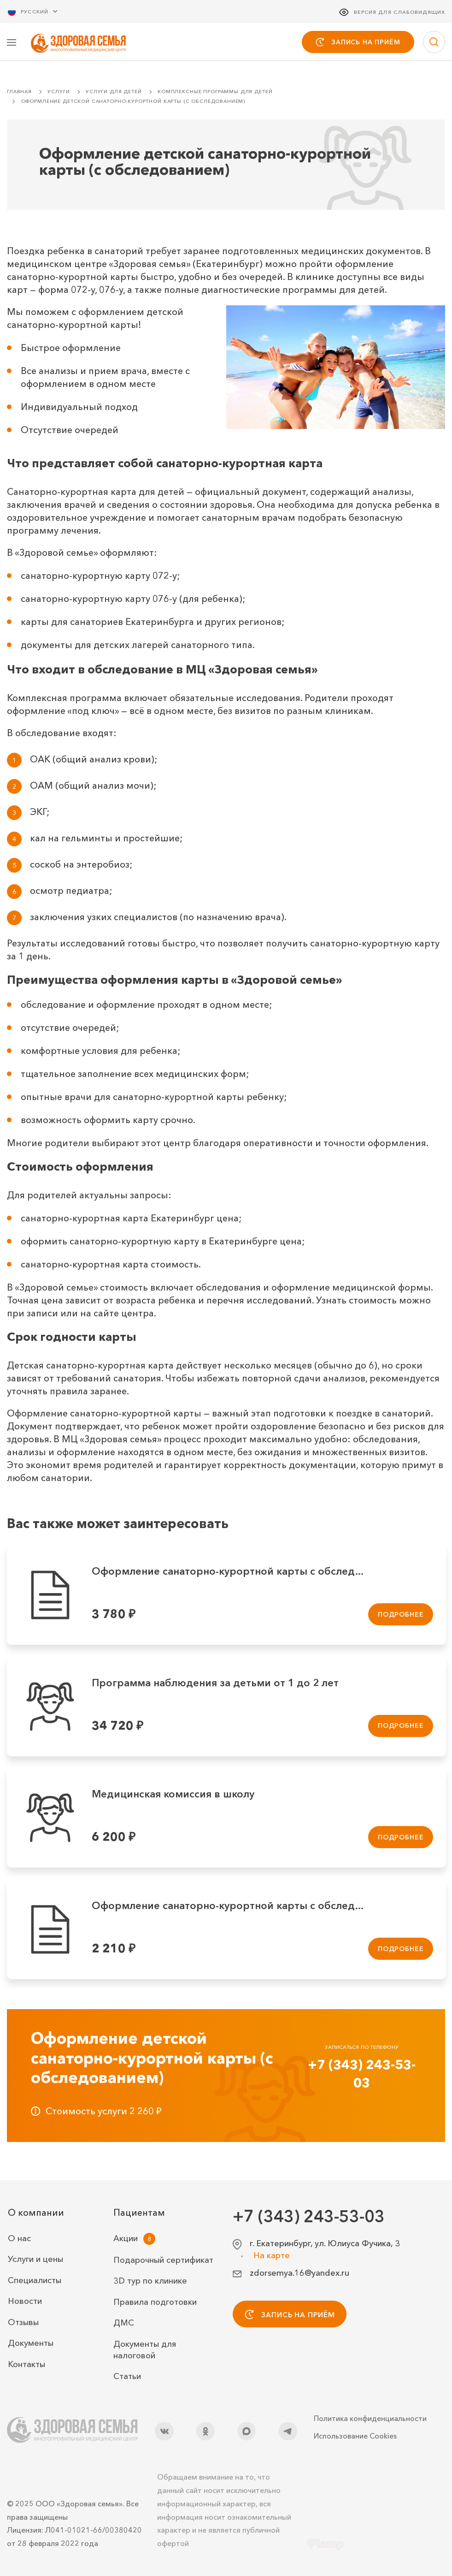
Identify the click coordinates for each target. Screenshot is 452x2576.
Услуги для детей (114, 92)
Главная (19, 92)
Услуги (58, 92)
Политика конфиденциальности (370, 2418)
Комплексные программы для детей (215, 92)
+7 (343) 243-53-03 (362, 2074)
